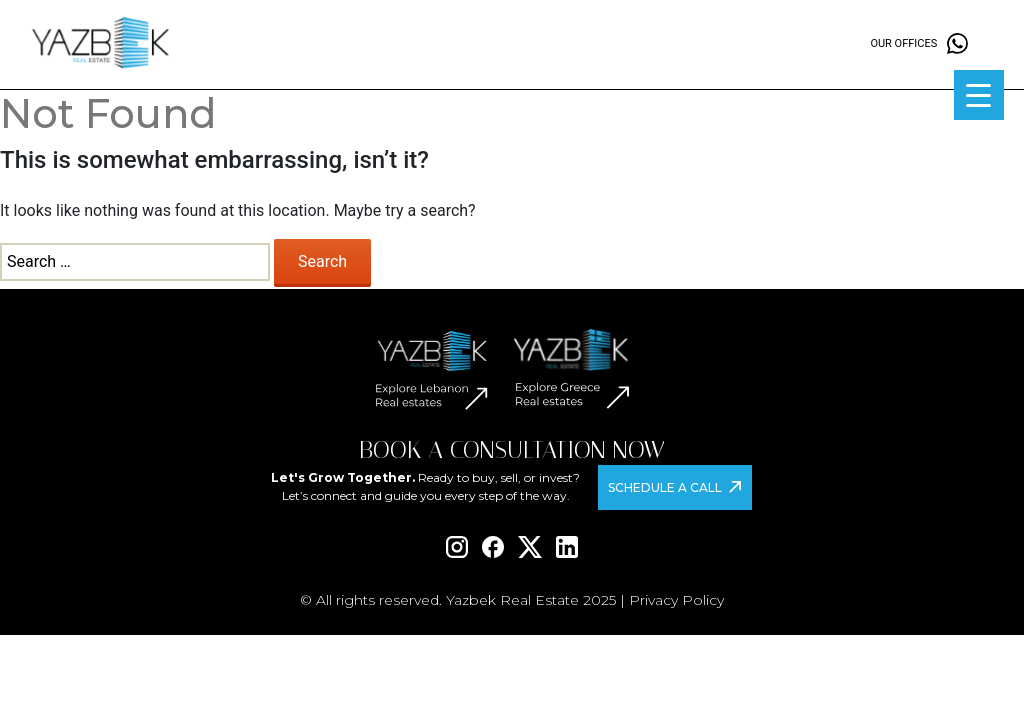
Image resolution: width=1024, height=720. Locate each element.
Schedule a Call (665, 487)
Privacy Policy (676, 600)
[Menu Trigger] (979, 95)
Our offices (903, 43)
